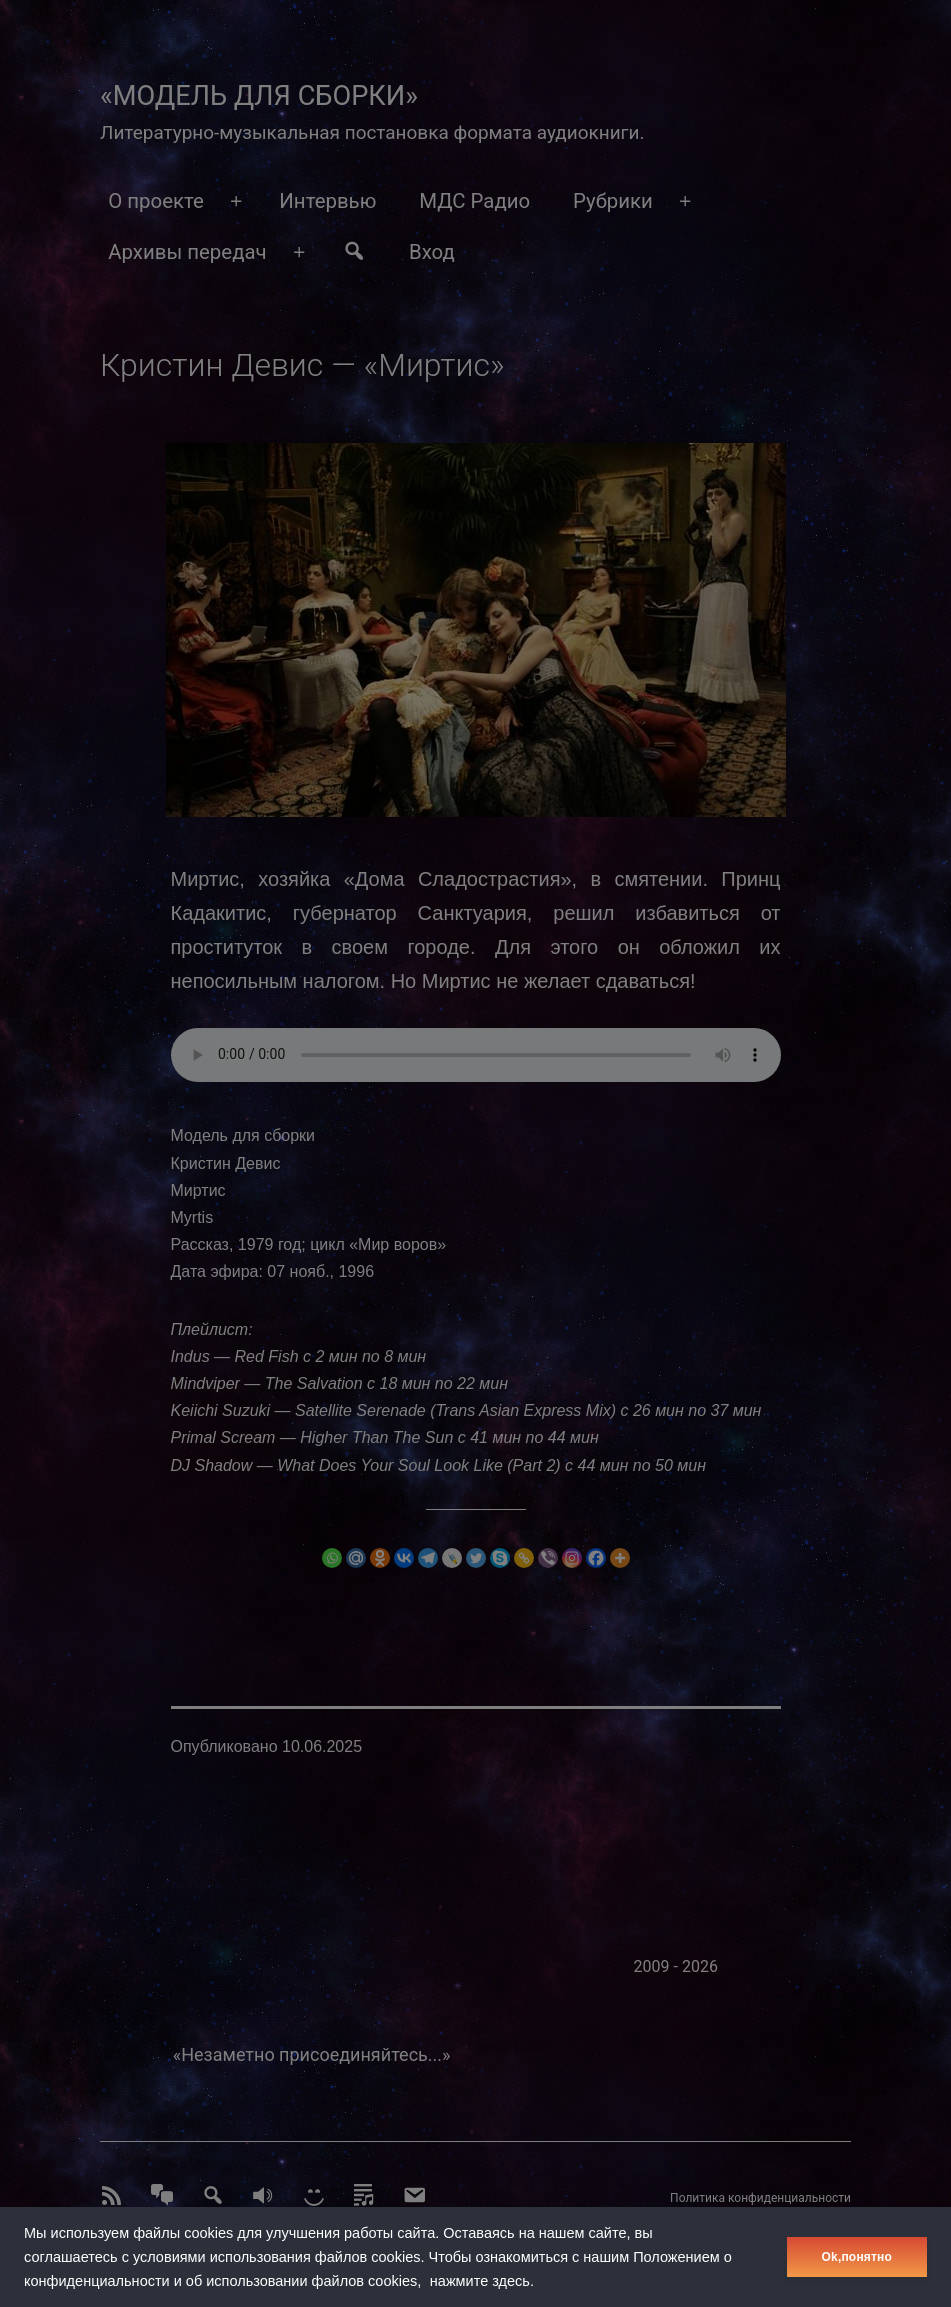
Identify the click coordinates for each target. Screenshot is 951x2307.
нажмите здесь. (482, 2281)
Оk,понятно (857, 2257)
